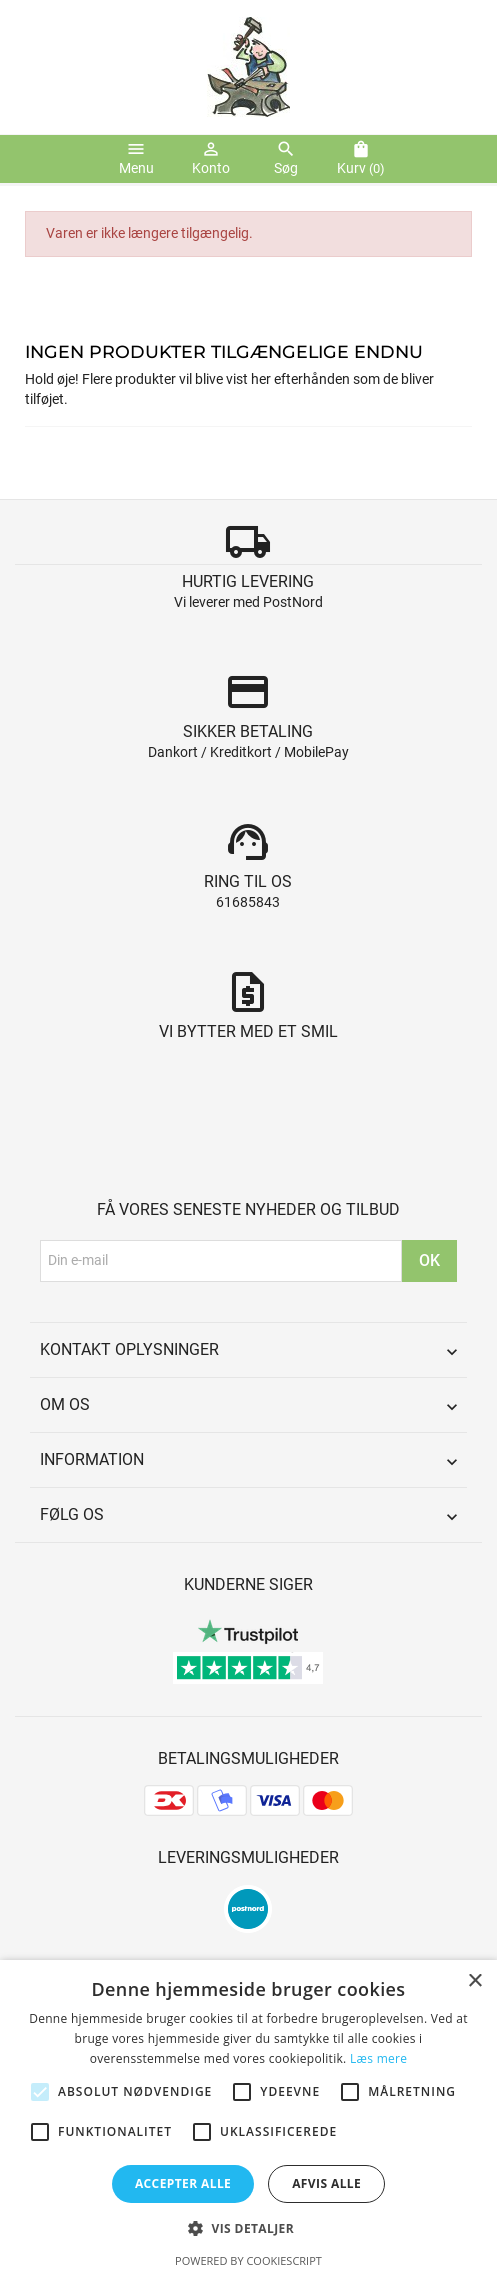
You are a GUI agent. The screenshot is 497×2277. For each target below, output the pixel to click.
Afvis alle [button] (326, 2183)
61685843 (248, 902)
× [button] (474, 1981)
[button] (248, 2228)
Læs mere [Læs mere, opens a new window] (378, 2058)
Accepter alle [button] (183, 2183)
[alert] (248, 2118)
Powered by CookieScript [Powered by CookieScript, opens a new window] (248, 2260)
